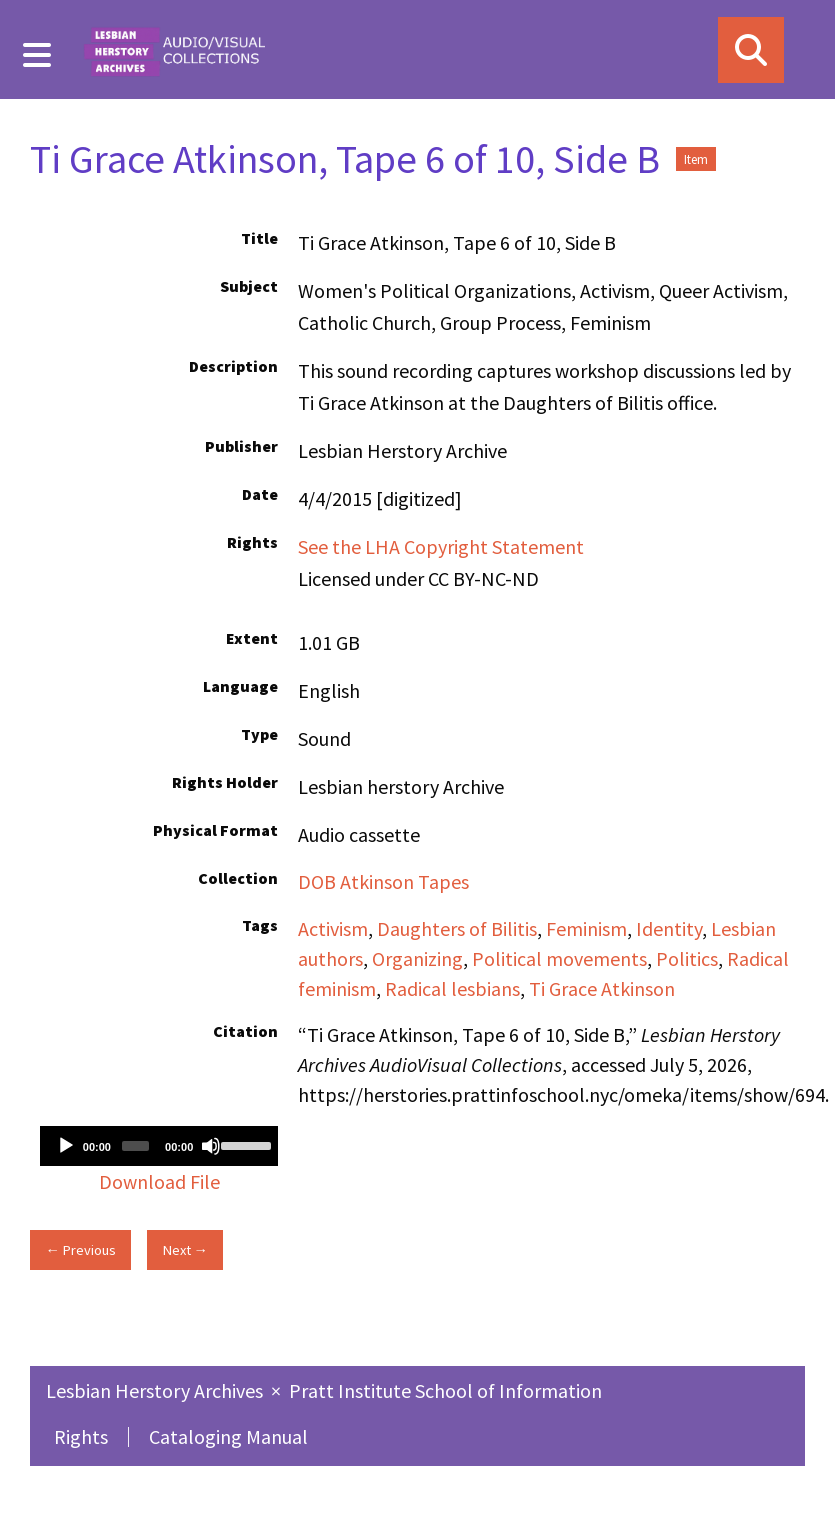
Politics (687, 958)
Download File (159, 1181)
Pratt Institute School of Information (445, 1390)
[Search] (751, 50)
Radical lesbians (452, 988)
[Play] (66, 1146)
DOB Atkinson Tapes (383, 881)
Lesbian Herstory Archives (156, 1390)
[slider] (135, 1146)
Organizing (417, 958)
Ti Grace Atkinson (602, 988)
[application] (159, 1146)
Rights (81, 1436)
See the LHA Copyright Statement (441, 546)
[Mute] (211, 1146)
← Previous (80, 1250)
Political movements (559, 958)
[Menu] (37, 55)
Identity (669, 928)
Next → (185, 1250)
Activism (333, 928)
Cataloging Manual (228, 1436)
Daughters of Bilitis (457, 928)
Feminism (586, 928)
